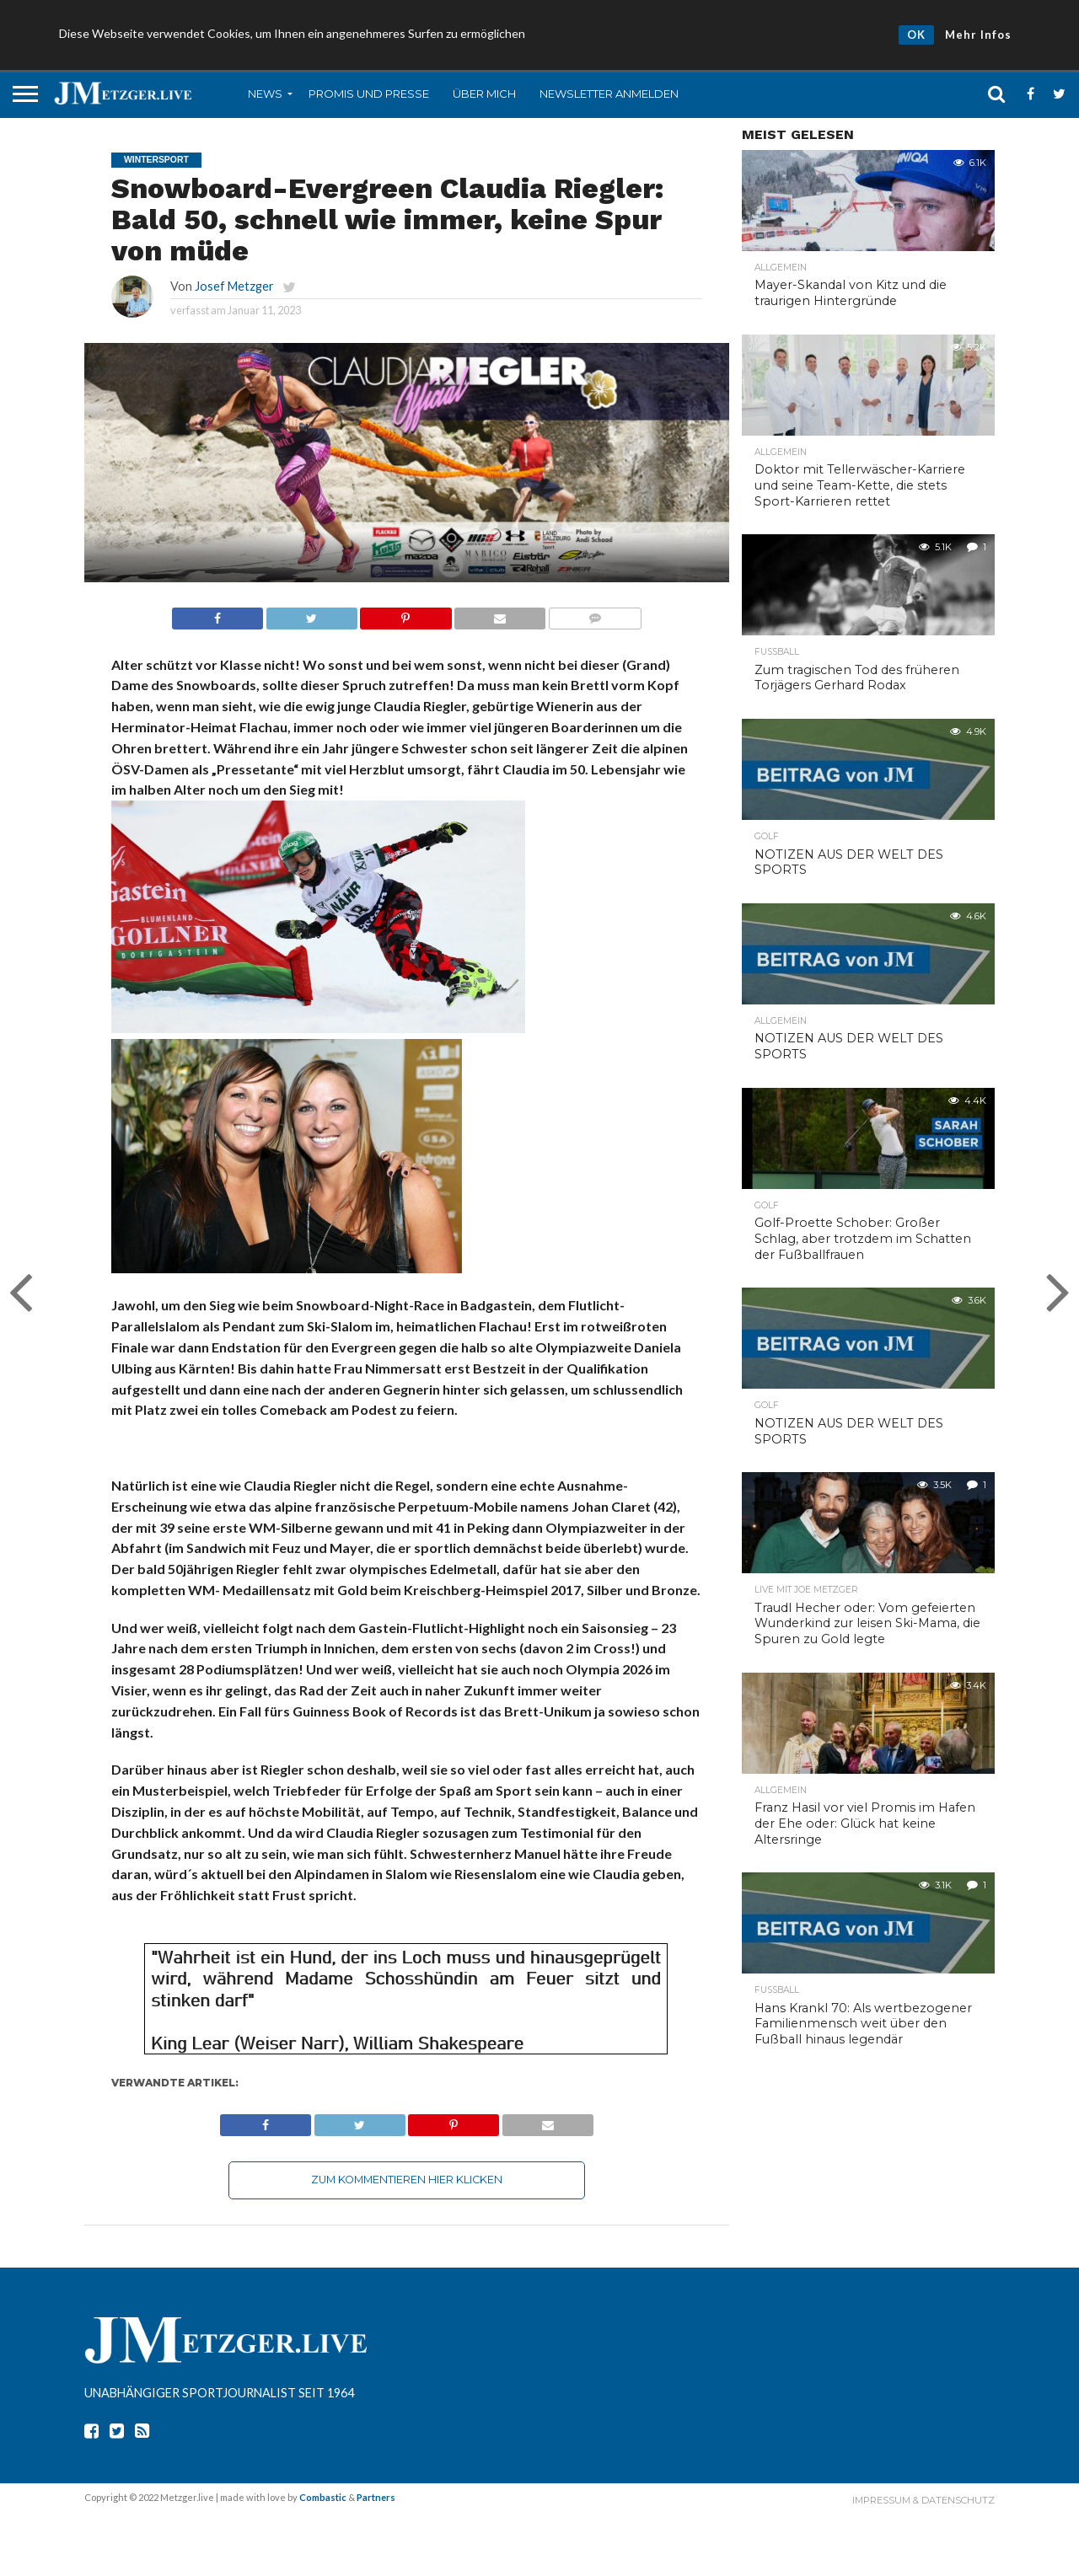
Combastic (322, 2497)
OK (916, 34)
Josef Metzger (234, 286)
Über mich (484, 93)
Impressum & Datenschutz (923, 2500)
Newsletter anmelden (609, 93)
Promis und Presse (369, 93)
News (265, 93)
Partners (376, 2497)
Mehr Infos (978, 34)
